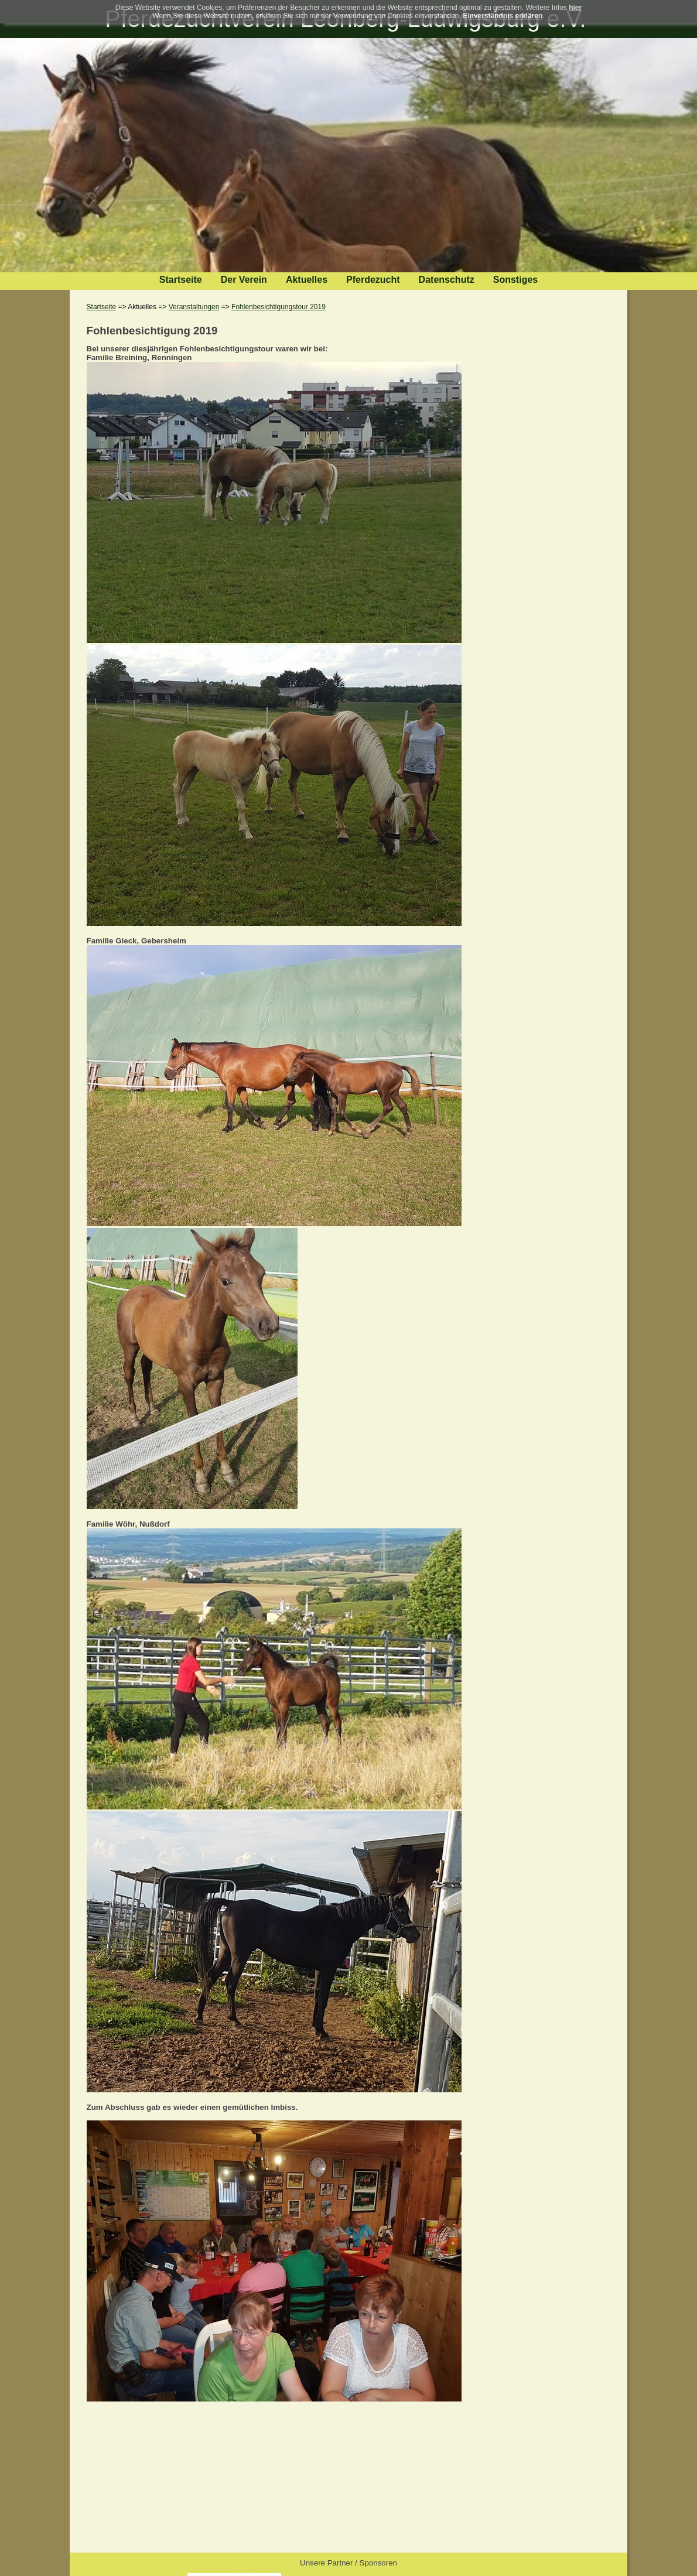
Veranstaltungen (194, 307)
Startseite (180, 280)
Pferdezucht (373, 280)
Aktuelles (306, 280)
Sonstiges (515, 280)
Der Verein (244, 280)
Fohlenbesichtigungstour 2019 (278, 307)
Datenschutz (446, 280)
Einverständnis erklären (502, 16)
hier (575, 8)
